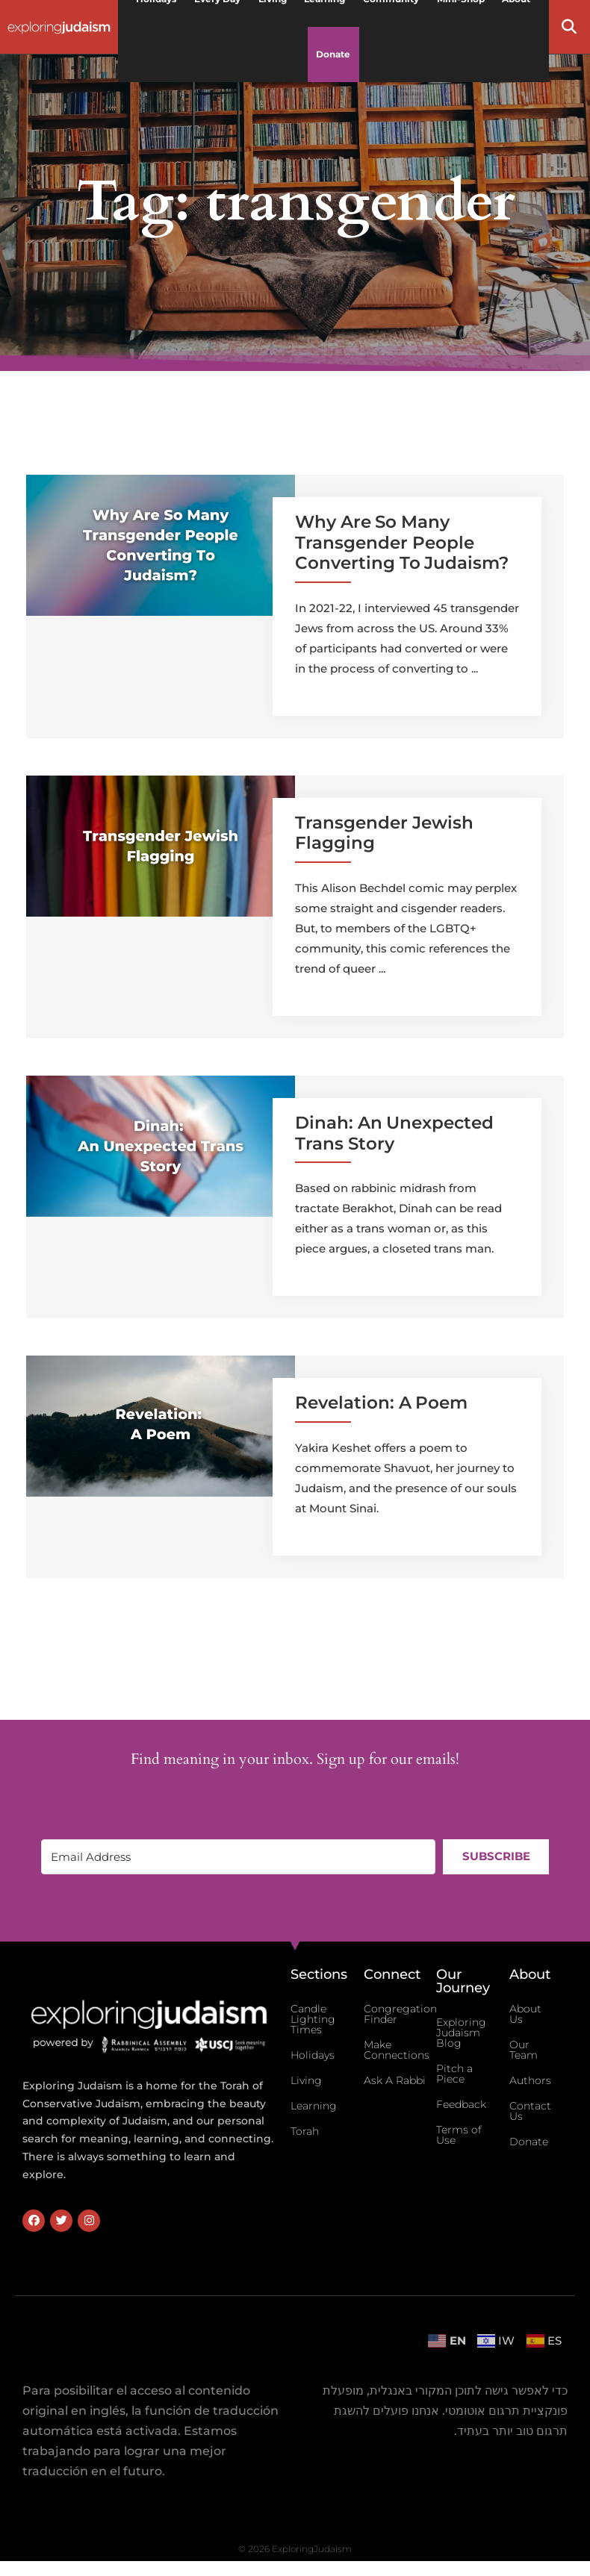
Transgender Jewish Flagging (384, 833)
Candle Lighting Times (313, 2019)
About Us (525, 2014)
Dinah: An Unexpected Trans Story (394, 1133)
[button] (569, 27)
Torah (305, 2131)
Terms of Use (459, 2135)
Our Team (523, 2050)
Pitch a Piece (454, 2074)
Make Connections (396, 2050)
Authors (530, 2080)
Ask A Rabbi (395, 2080)
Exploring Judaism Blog (461, 2032)
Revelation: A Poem (381, 1402)
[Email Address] (238, 1856)
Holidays (313, 2055)
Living (306, 2080)
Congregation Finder (400, 2014)
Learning (314, 2105)
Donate (333, 54)
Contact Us (530, 2111)
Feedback (461, 2104)
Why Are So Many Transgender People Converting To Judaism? (402, 542)
